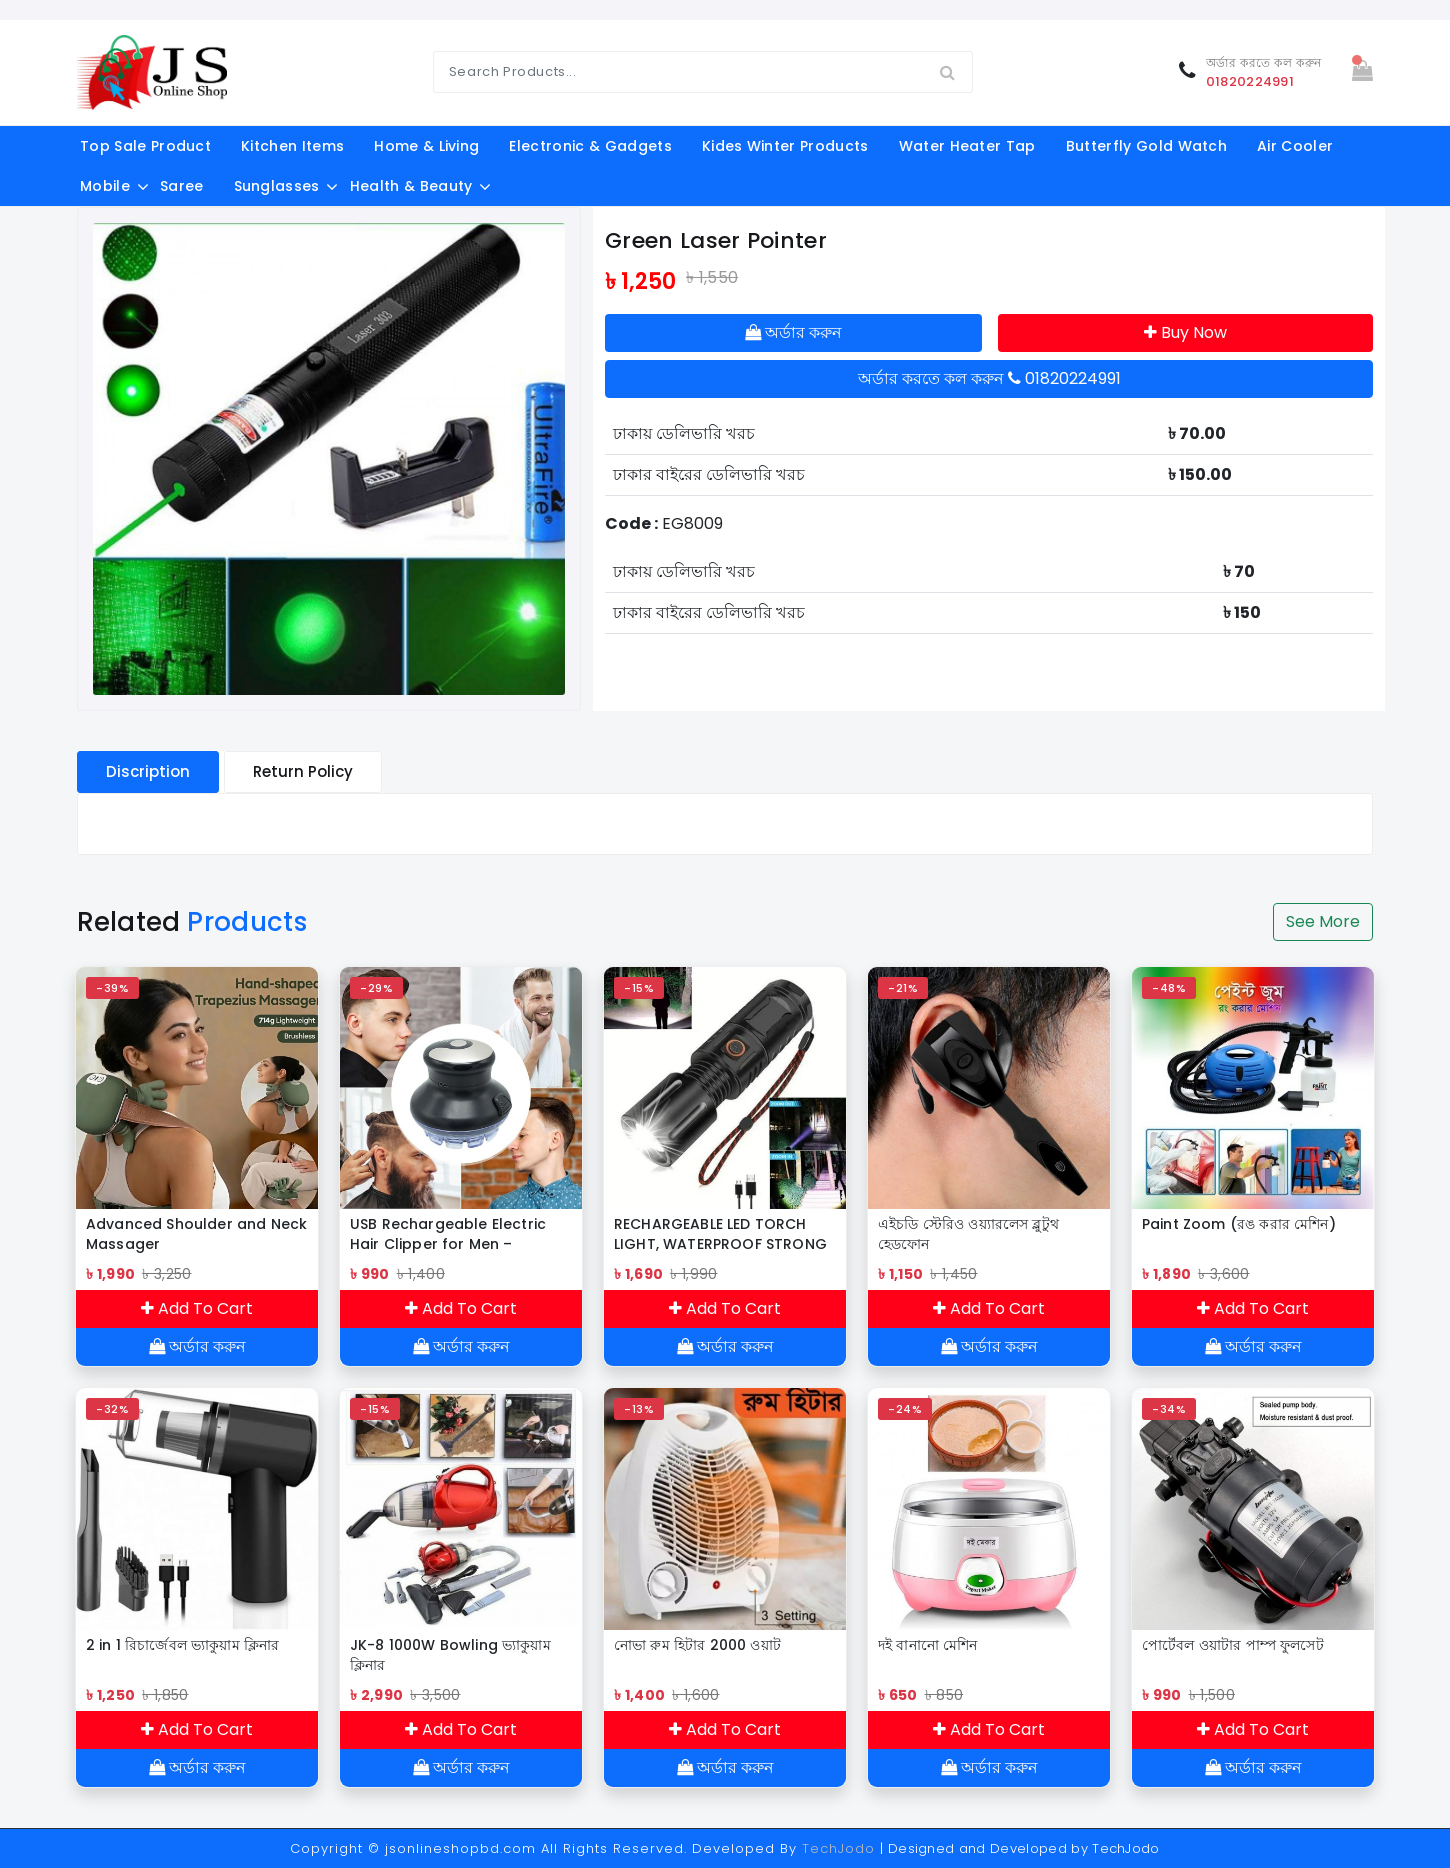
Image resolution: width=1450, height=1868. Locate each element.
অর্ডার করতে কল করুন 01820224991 (989, 378)
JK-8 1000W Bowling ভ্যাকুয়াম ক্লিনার (450, 1655)
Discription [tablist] (148, 771)
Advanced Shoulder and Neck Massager (196, 1234)
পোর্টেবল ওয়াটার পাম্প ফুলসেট (1233, 1645)
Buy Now (1185, 332)
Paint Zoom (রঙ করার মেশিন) (1239, 1224)
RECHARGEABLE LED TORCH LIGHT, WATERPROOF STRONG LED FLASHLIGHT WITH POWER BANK (720, 1234)
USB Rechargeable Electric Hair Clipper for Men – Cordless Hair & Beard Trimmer (448, 1234)
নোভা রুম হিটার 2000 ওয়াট (697, 1645)
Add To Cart (197, 1308)
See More (1323, 921)
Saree (182, 186)
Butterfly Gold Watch (1146, 146)
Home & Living (426, 146)
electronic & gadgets (590, 146)
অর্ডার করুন (793, 332)
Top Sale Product (145, 146)
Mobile (105, 186)
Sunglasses (277, 186)
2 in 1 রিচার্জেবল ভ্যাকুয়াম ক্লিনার (182, 1645)
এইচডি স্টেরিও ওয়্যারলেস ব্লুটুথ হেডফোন (968, 1234)
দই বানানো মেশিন (928, 1645)
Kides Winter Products (785, 146)
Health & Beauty (411, 186)
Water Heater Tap (967, 146)
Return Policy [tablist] (303, 771)
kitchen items (292, 146)
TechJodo (838, 1848)
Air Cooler (1295, 146)
